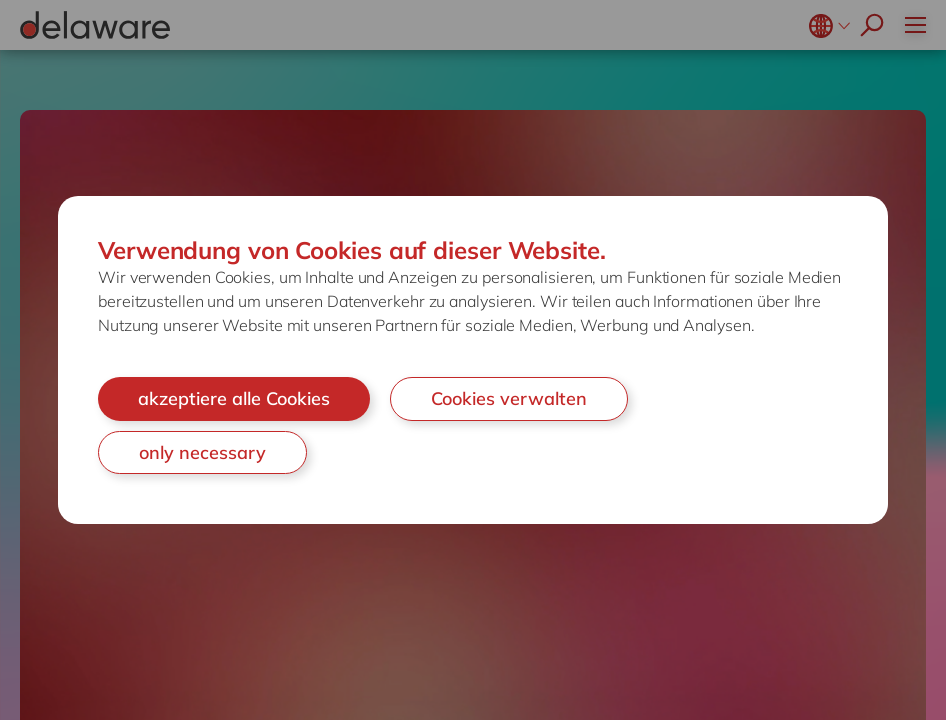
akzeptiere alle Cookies (234, 398)
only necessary (202, 452)
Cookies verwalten (509, 398)
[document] (473, 360)
